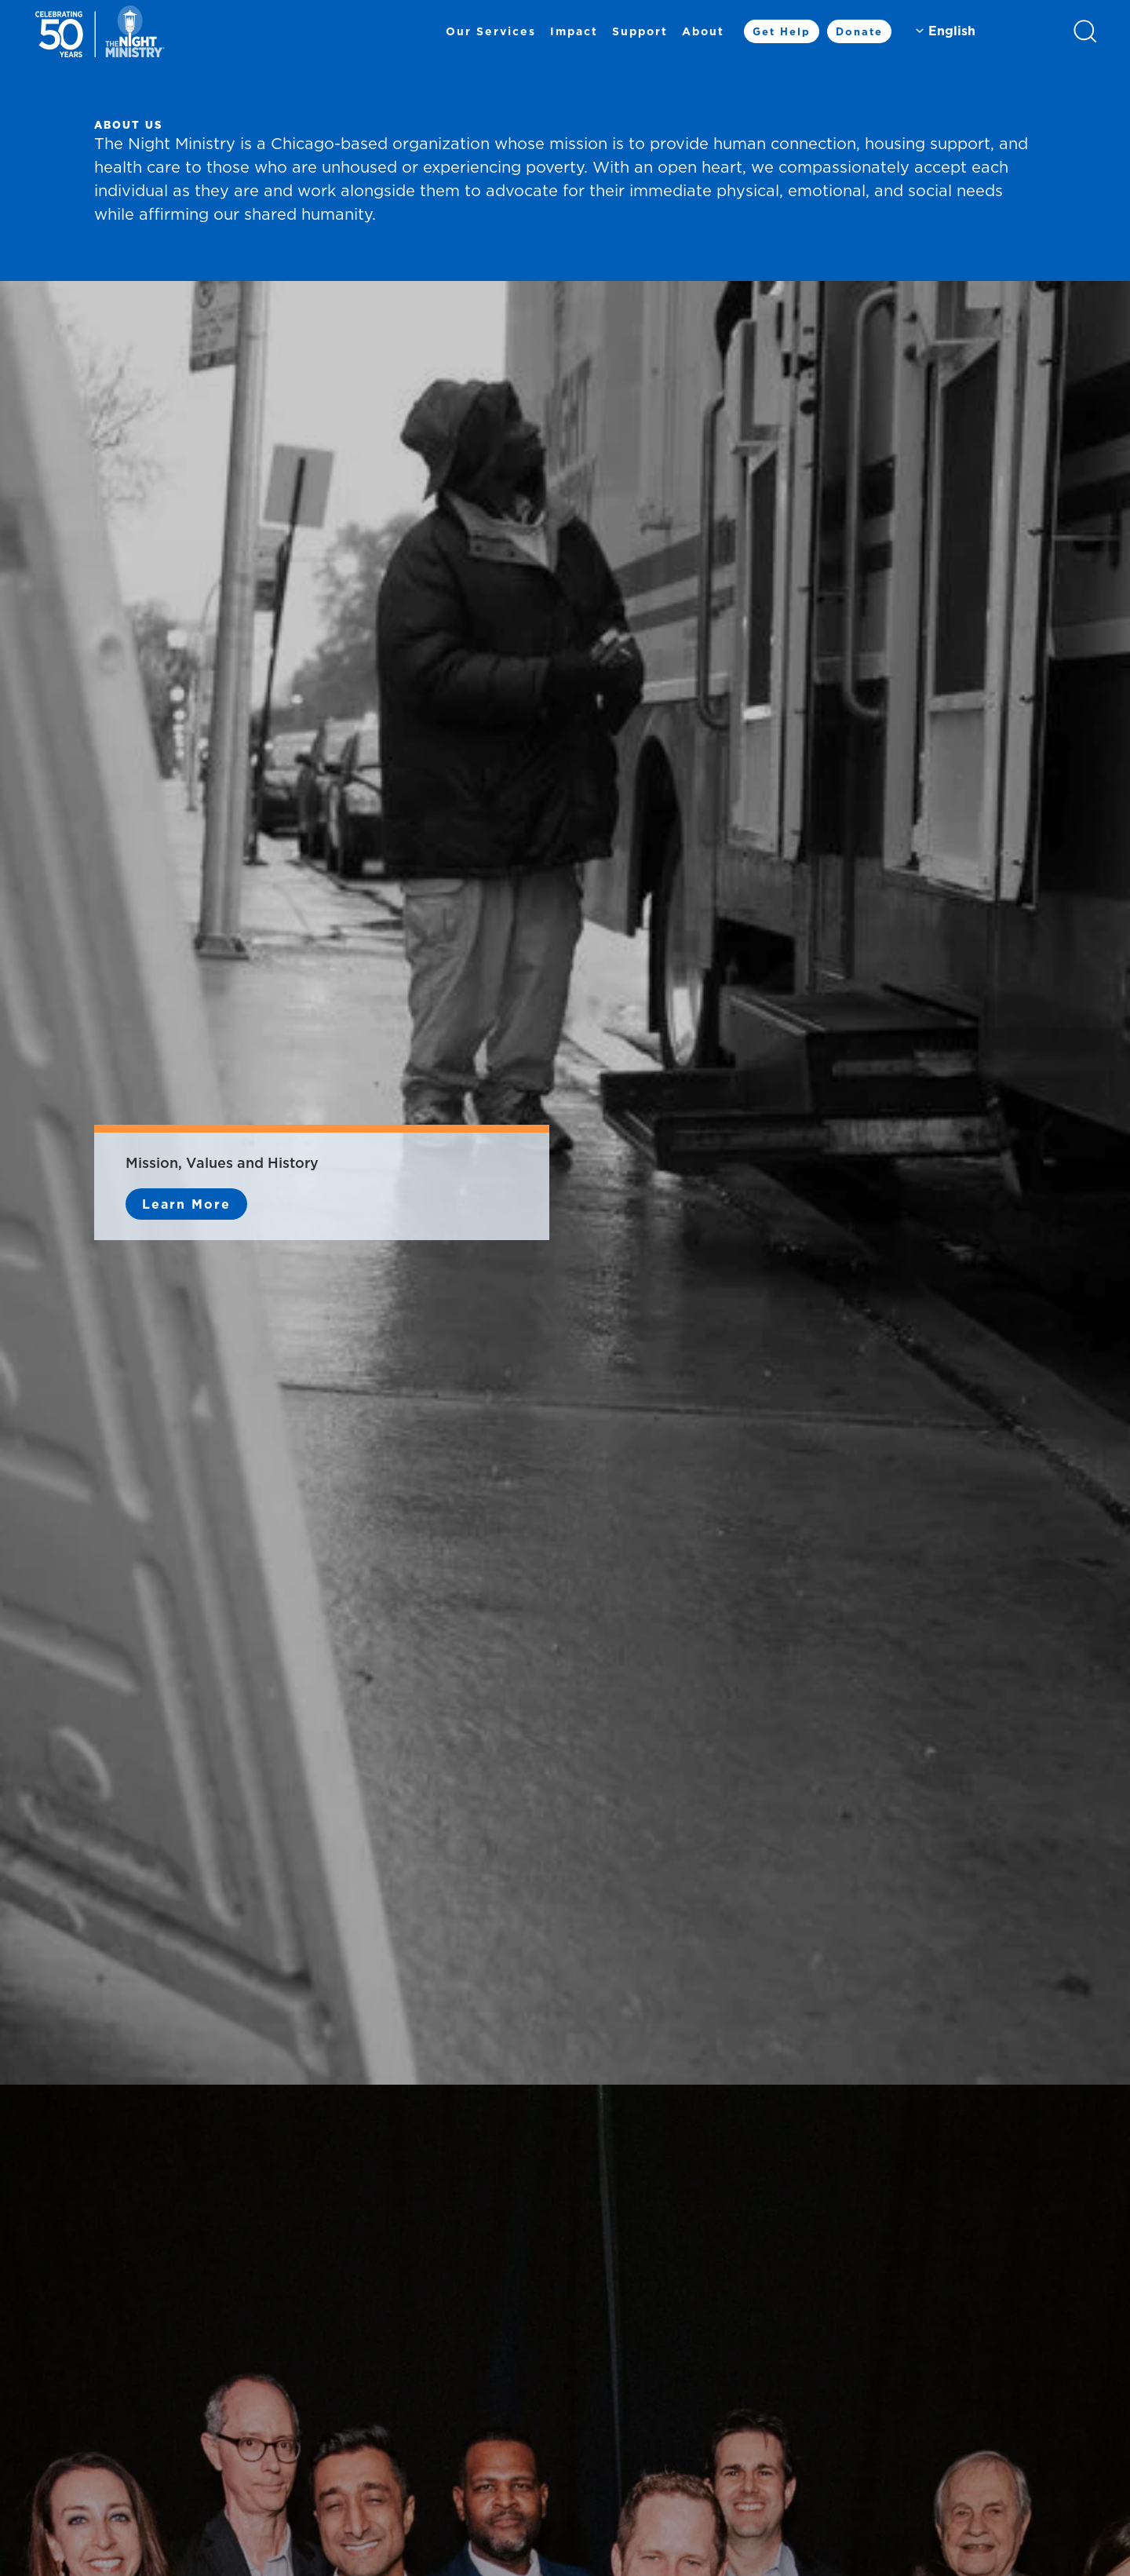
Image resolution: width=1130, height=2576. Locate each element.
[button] (1085, 31)
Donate (859, 31)
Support (640, 31)
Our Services (491, 31)
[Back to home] (100, 31)
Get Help (782, 31)
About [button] (703, 31)
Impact (574, 31)
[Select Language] (981, 30)
